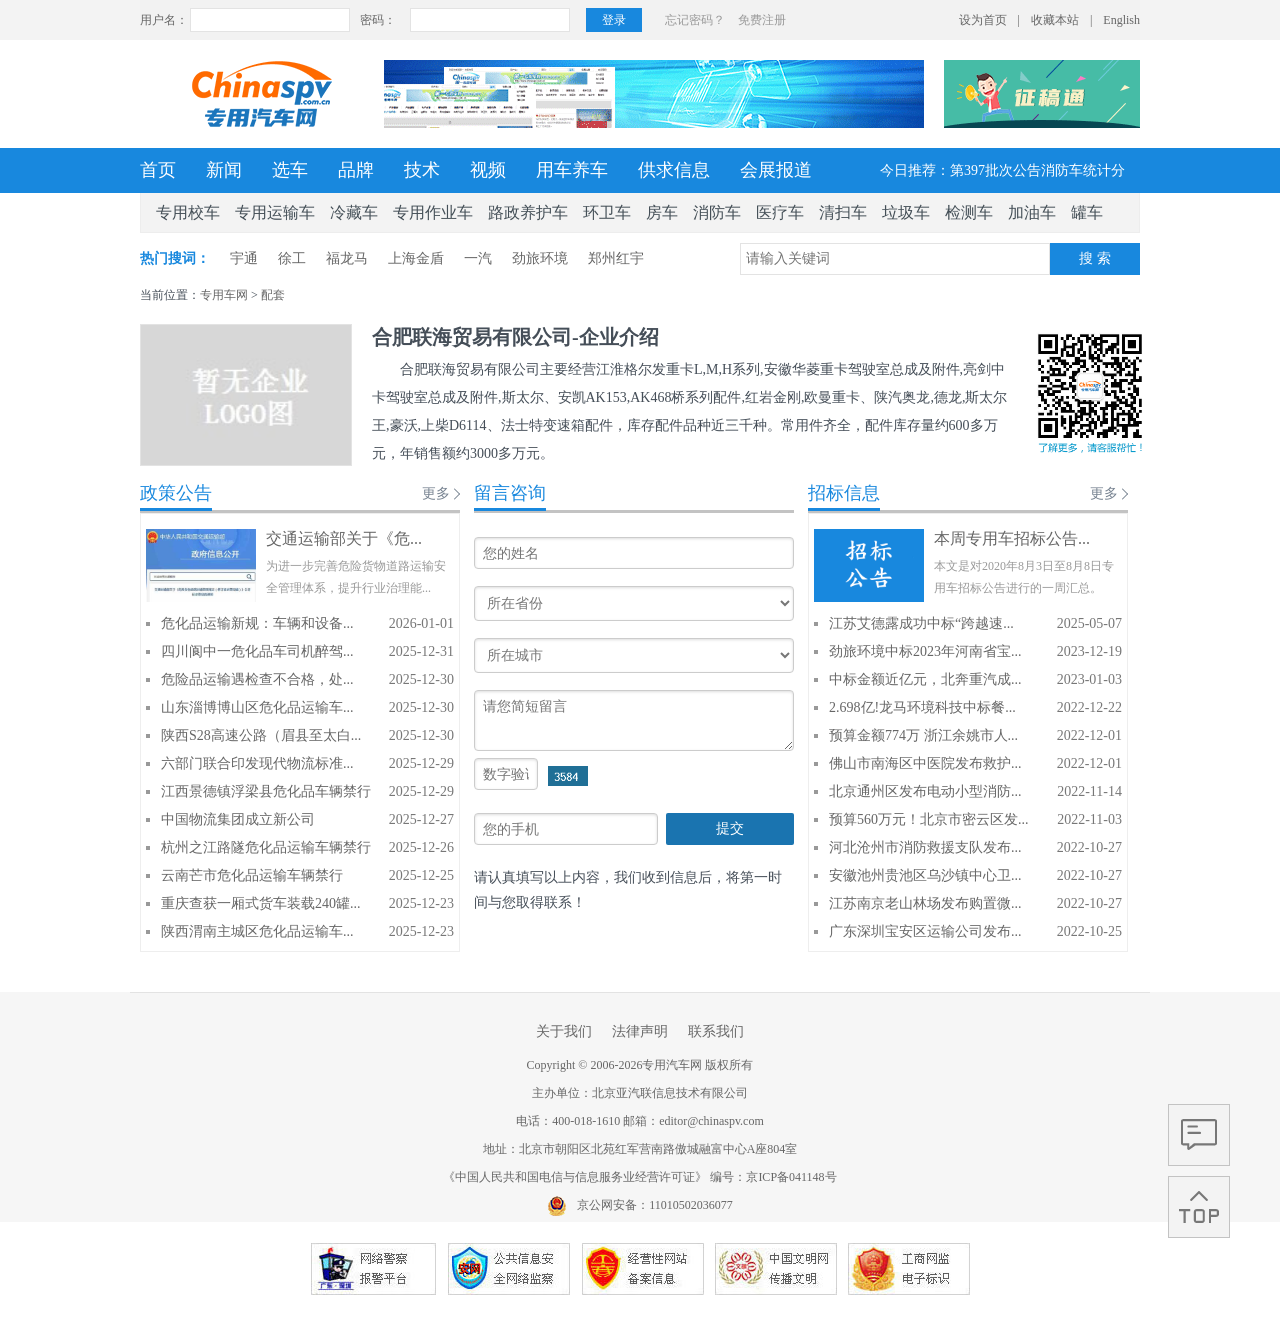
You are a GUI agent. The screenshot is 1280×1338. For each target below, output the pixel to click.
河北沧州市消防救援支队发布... (925, 847)
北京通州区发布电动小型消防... (925, 791)
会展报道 (776, 170)
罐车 (1087, 212)
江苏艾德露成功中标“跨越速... (921, 623)
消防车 (717, 212)
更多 (436, 493)
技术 (422, 170)
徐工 (292, 258)
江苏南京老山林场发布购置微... (925, 903)
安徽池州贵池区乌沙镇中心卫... (925, 875)
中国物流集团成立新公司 (238, 819)
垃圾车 (906, 212)
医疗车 (780, 212)
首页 (158, 170)
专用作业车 (433, 212)
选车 (290, 170)
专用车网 (224, 295)
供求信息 (674, 170)
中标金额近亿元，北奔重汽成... (925, 679)
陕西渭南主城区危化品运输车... (257, 931)
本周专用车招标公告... (1012, 538)
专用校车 (188, 212)
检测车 (969, 212)
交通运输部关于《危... (344, 538)
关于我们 (564, 1031)
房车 (662, 212)
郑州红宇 (616, 258)
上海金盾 (416, 258)
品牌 (356, 170)
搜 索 (1095, 258)
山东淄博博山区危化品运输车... (257, 707)
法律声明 (640, 1031)
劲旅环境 (540, 258)
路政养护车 (528, 212)
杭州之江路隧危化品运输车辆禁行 (266, 847)
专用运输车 (275, 212)
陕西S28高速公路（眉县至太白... (261, 735)
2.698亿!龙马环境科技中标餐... (922, 707)
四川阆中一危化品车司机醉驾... (257, 651)
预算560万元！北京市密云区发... (929, 819)
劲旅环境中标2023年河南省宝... (925, 651)
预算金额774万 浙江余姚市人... (923, 735)
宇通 (244, 258)
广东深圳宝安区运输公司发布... (925, 931)
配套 (273, 295)
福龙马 (347, 258)
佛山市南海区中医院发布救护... (925, 763)
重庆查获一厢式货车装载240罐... (261, 903)
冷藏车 (354, 212)
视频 (488, 170)
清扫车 (843, 212)
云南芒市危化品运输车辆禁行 (252, 875)
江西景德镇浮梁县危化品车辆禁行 (266, 791)
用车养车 (572, 170)
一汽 (478, 258)
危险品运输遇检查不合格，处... (257, 679)
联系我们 (716, 1031)
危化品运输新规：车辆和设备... (257, 623)
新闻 (224, 170)
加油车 (1032, 212)
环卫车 (607, 212)
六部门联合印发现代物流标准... (257, 763)
